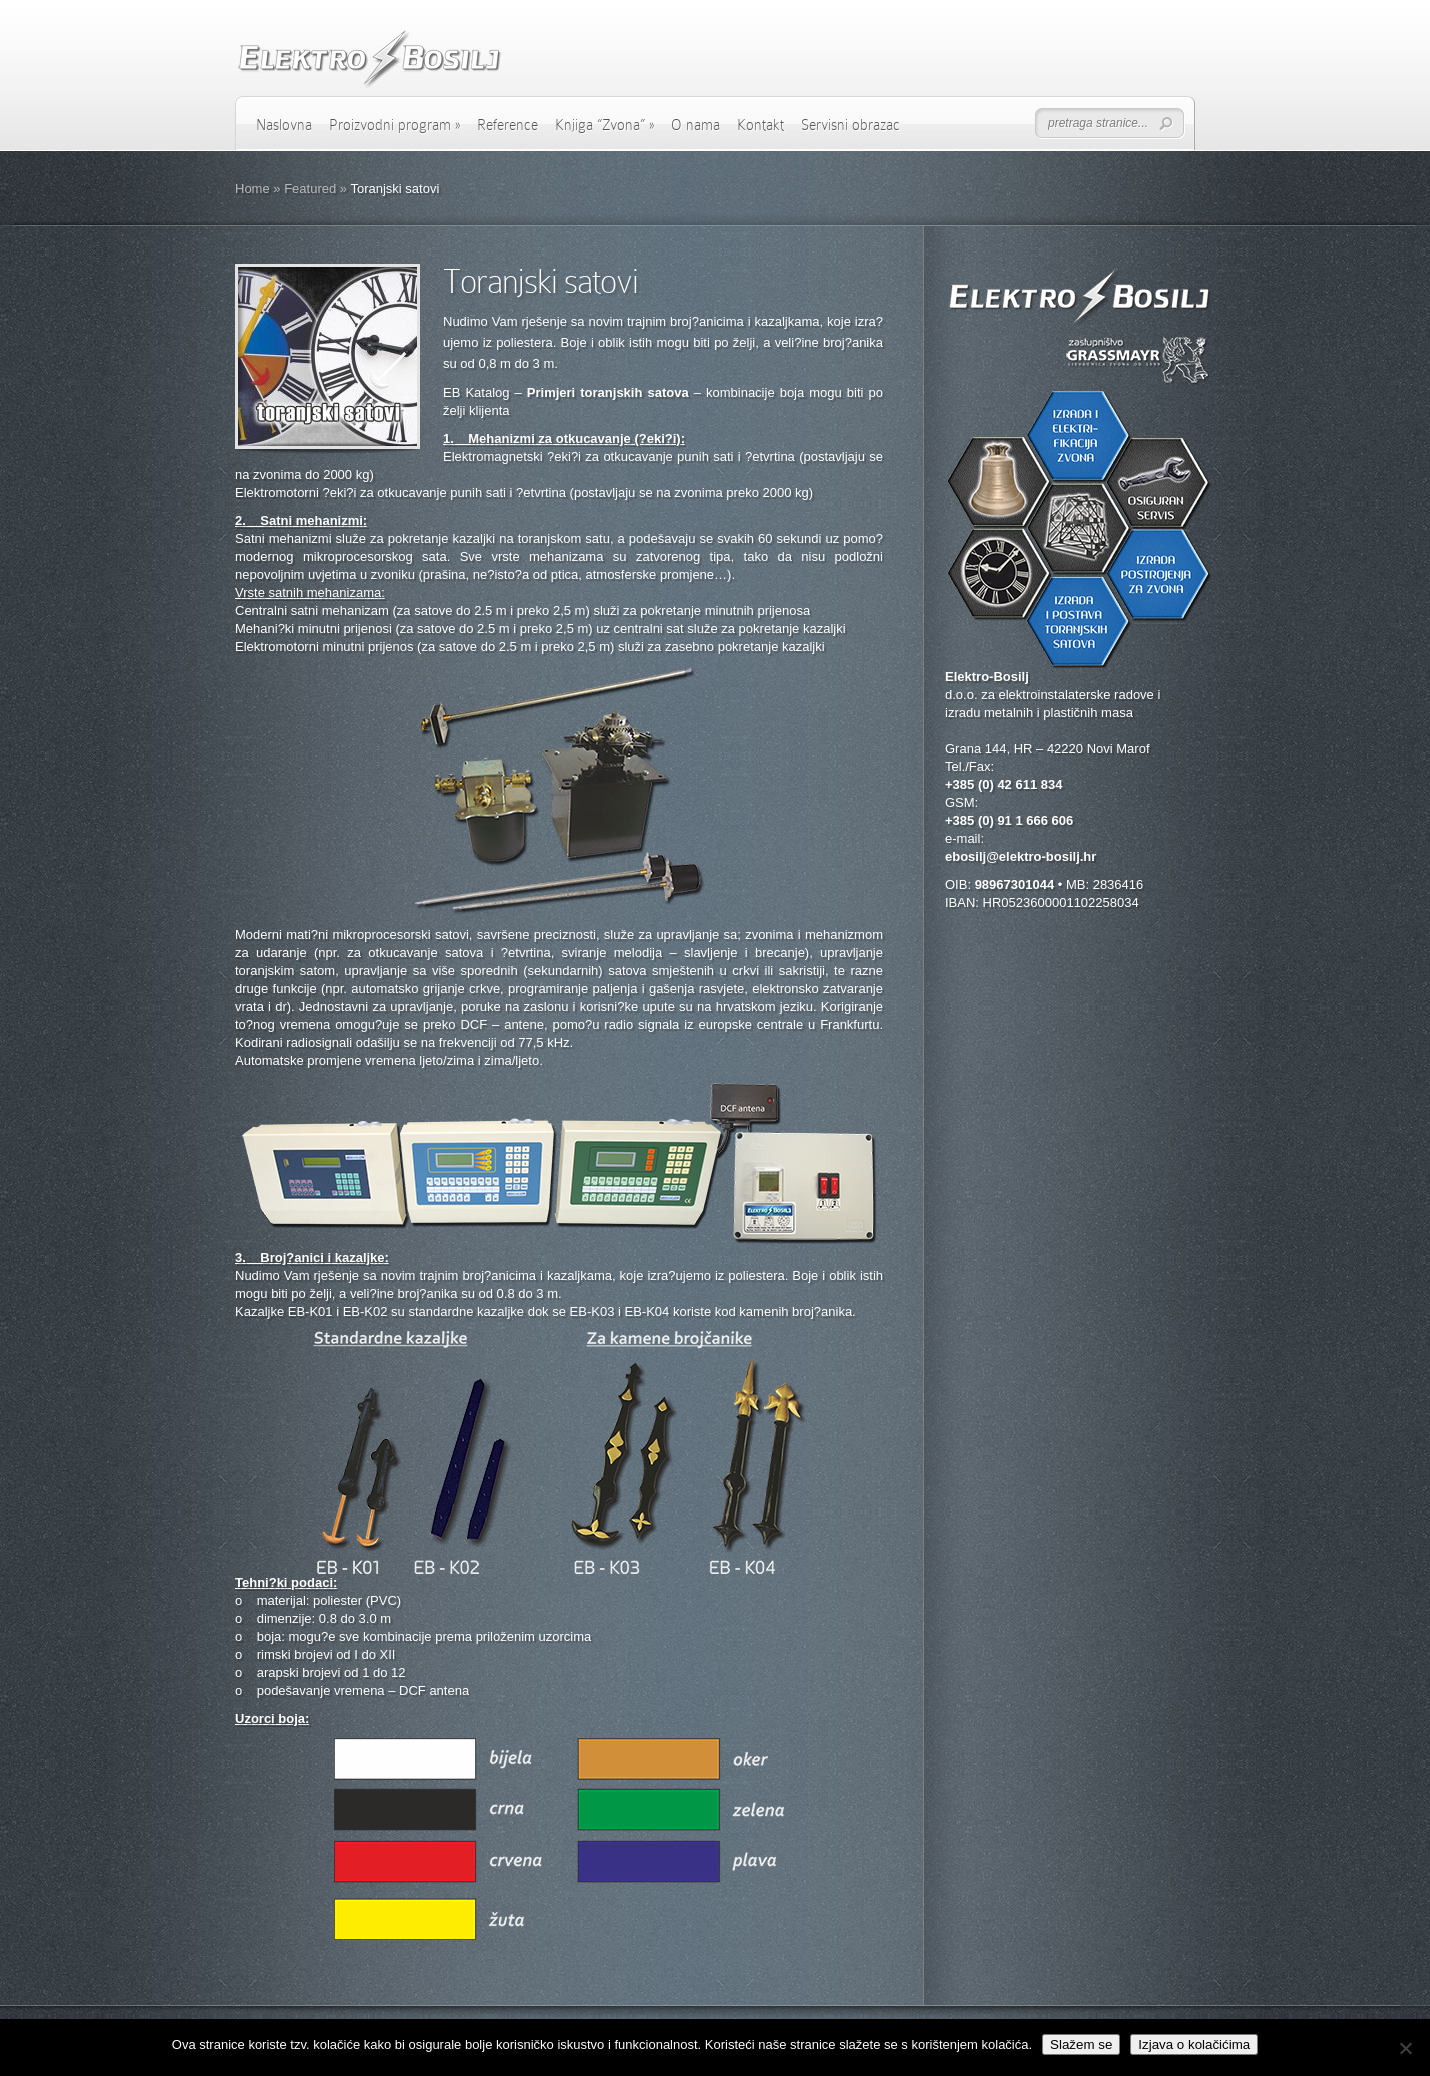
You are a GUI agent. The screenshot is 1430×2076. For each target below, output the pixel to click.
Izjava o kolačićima (1194, 2044)
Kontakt (760, 125)
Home (252, 188)
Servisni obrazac (850, 125)
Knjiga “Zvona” (604, 125)
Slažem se (1081, 2044)
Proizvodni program (394, 125)
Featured (310, 188)
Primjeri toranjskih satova (608, 392)
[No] (1405, 2048)
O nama (695, 125)
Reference (507, 125)
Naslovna (284, 125)
